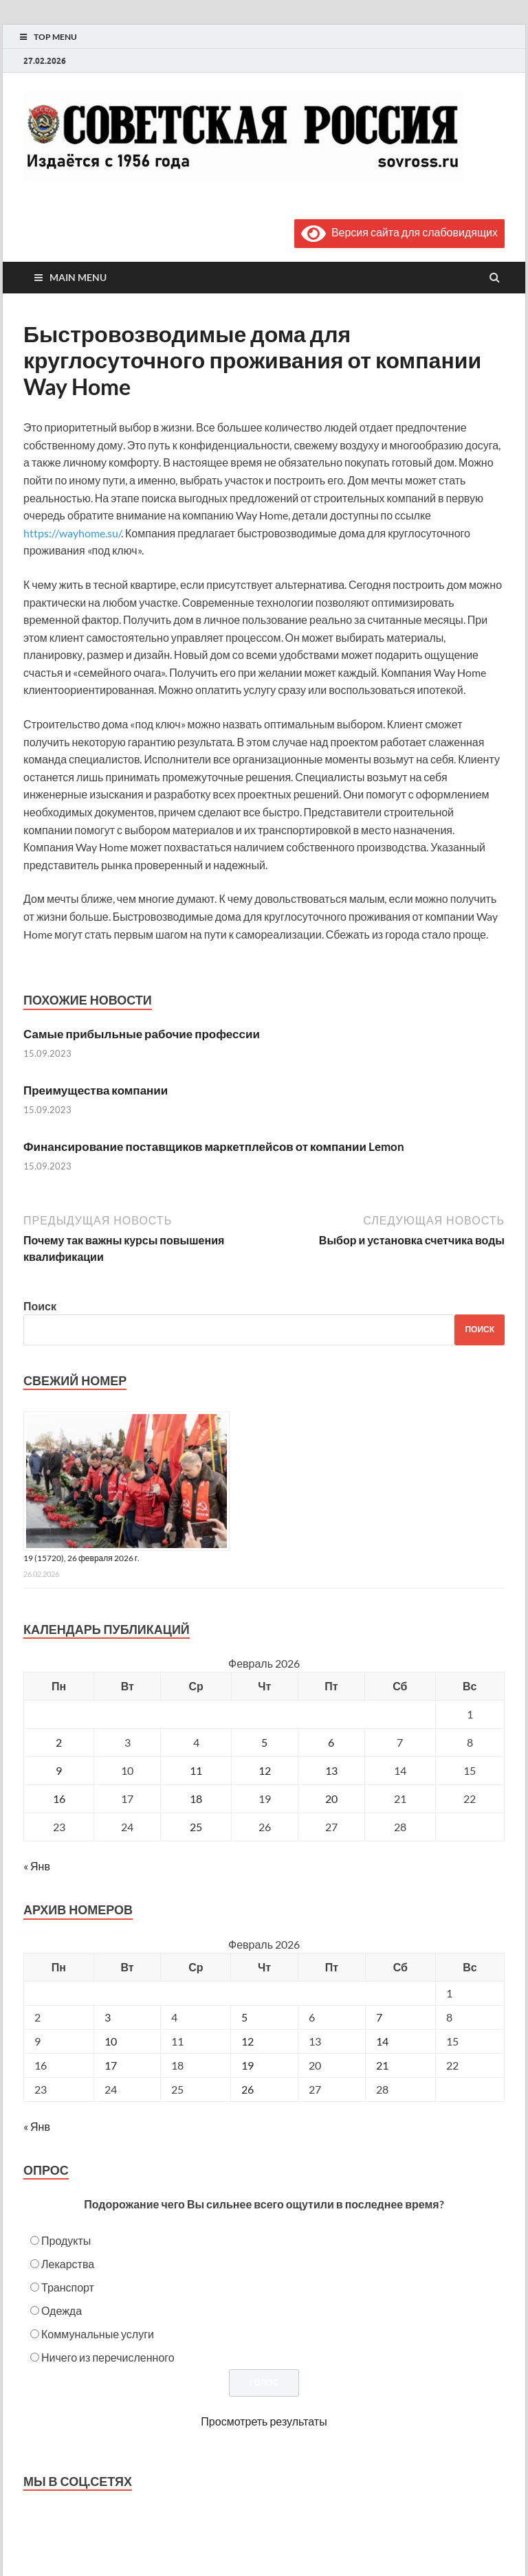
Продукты (66, 2240)
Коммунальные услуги (97, 2333)
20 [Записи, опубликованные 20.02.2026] (331, 1798)
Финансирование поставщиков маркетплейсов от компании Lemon (213, 1146)
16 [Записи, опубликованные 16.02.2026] (59, 1798)
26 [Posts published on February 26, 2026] (247, 2089)
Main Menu (78, 277)
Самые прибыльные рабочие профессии (141, 1034)
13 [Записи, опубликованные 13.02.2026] (331, 1770)
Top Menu (55, 37)
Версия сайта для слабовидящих (399, 231)
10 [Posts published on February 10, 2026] (110, 2041)
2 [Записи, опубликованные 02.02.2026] (59, 1742)
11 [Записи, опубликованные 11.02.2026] (196, 1770)
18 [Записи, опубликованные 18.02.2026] (196, 1798)
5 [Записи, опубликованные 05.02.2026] (264, 1742)
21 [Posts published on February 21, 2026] (382, 2065)
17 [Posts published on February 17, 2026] (110, 2065)
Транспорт (67, 2287)
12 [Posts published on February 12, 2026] (247, 2041)
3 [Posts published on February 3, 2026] (107, 2017)
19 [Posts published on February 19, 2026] (247, 2065)
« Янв (36, 1865)
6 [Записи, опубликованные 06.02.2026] (331, 1742)
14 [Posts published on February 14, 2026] (382, 2041)
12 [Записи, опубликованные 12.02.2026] (264, 1770)
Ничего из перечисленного (108, 2357)
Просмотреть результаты (264, 2421)
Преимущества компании (95, 1090)
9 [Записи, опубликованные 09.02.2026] (59, 1770)
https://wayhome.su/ (72, 532)
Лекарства (67, 2263)
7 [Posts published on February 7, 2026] (379, 2017)
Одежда (61, 2310)
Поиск (39, 1305)
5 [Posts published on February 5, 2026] (244, 2017)
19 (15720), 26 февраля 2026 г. (81, 1558)
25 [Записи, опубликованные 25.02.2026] (196, 1826)
